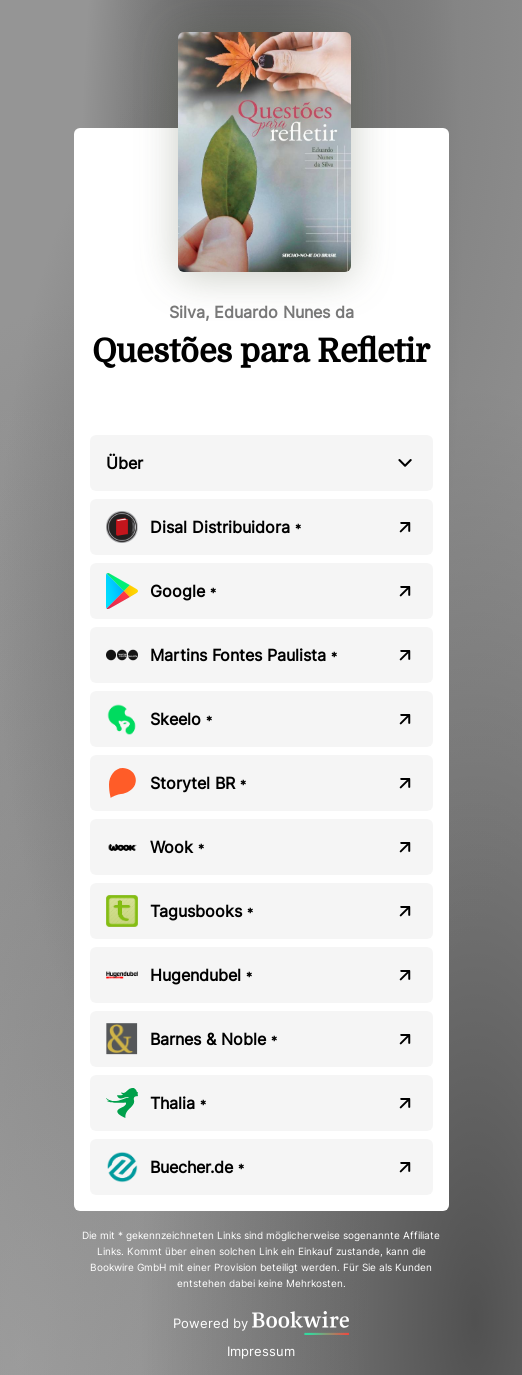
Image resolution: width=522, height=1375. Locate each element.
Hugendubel (201, 975)
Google (183, 591)
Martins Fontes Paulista (243, 655)
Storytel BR (198, 783)
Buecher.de (197, 1167)
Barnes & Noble (213, 1039)
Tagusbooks (201, 911)
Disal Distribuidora (225, 527)
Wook (177, 847)
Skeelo (181, 719)
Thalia (178, 1103)
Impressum (261, 1351)
